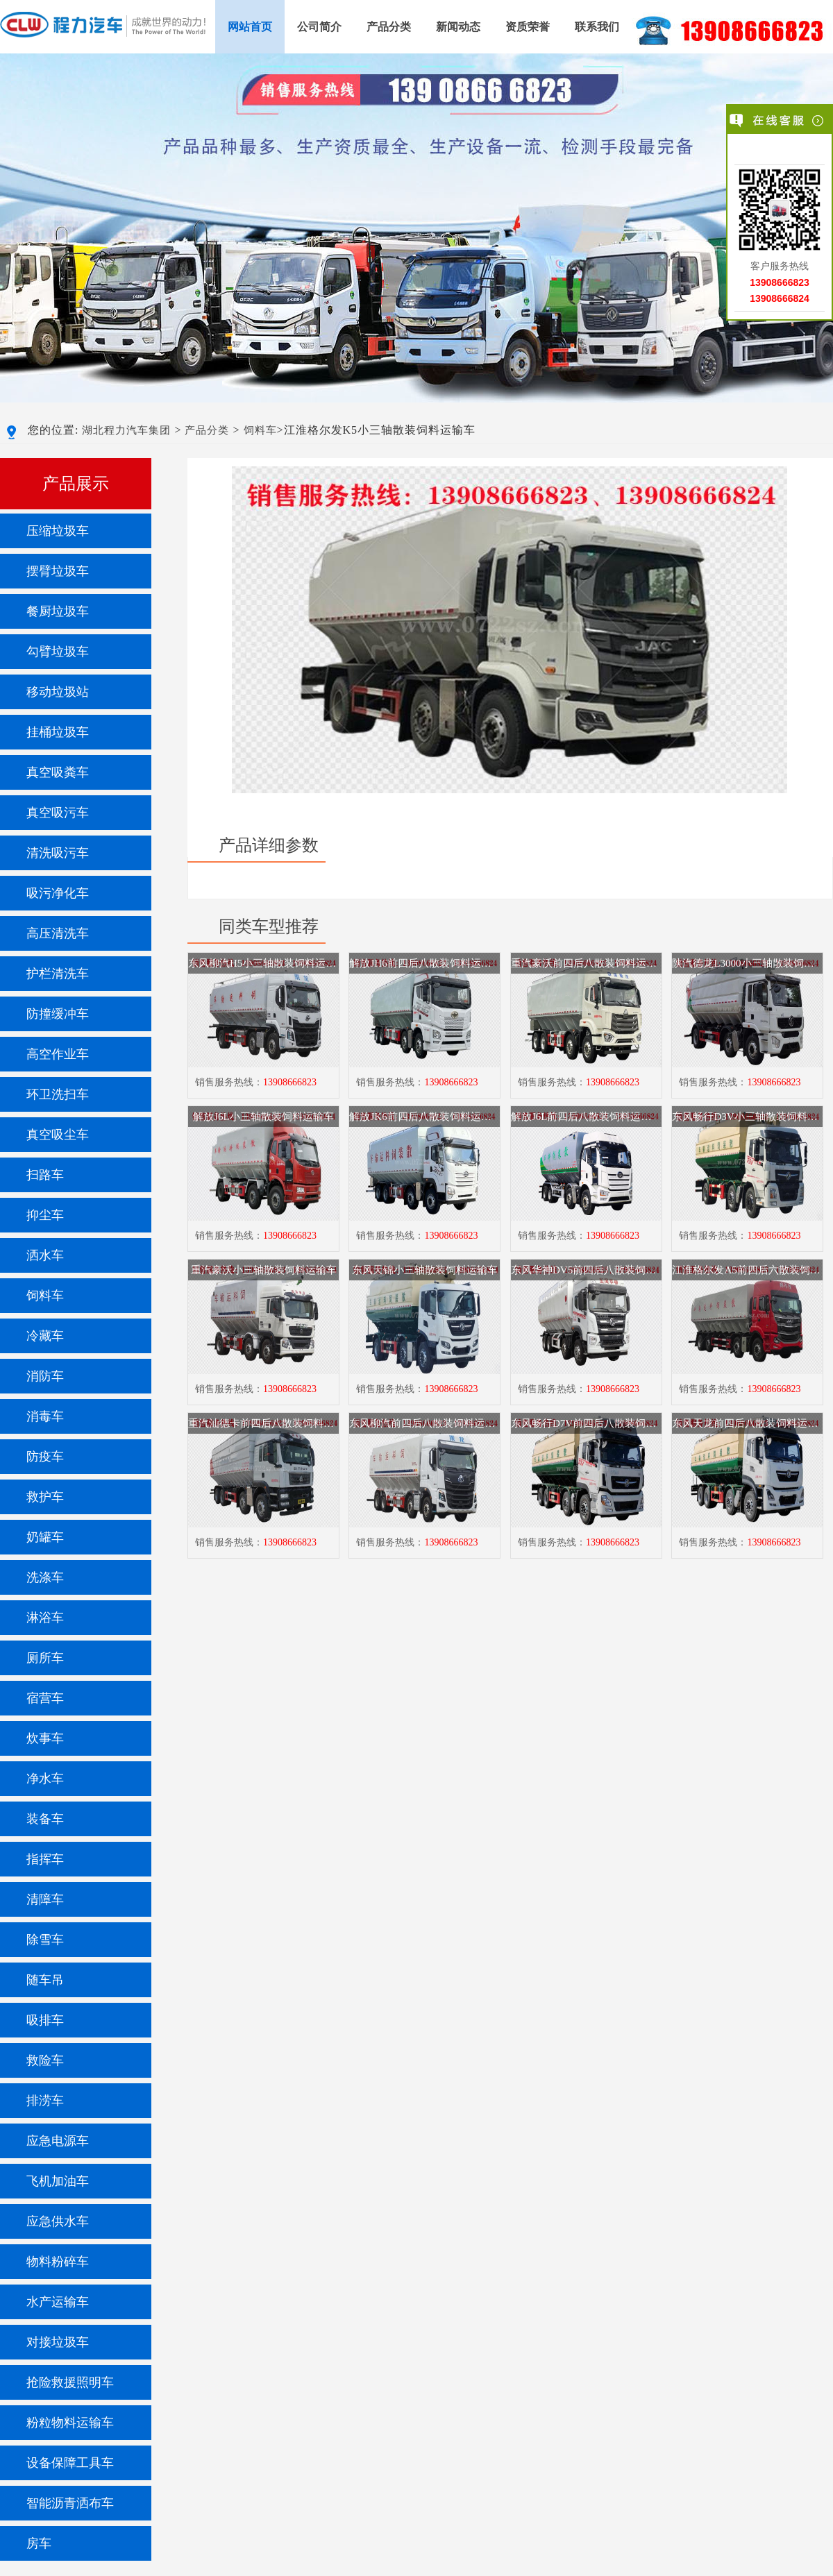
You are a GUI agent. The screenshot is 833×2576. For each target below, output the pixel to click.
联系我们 (597, 27)
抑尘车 (45, 1215)
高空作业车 (57, 1054)
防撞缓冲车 (57, 1014)
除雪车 (45, 1940)
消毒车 (45, 1416)
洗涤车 (45, 1577)
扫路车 (45, 1175)
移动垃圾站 (57, 692)
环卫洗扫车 (57, 1094)
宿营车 (45, 1698)
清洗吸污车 (57, 853)
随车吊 (45, 1980)
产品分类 (389, 27)
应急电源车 (57, 2141)
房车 (38, 2543)
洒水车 (45, 1255)
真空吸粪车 (57, 772)
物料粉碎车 (57, 2262)
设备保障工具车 (70, 2463)
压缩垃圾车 (57, 531)
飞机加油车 (57, 2181)
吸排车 (45, 2020)
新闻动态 (458, 27)
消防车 (45, 1376)
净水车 (45, 1779)
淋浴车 (45, 1618)
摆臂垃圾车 (57, 571)
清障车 (45, 1899)
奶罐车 (45, 1537)
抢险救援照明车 (70, 2382)
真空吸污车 (57, 813)
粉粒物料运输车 (70, 2423)
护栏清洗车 (57, 974)
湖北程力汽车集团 (126, 430)
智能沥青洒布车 (70, 2503)
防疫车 (45, 1457)
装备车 (45, 1819)
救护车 (45, 1497)
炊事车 (45, 1738)
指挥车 (45, 1859)
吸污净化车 (57, 893)
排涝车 (45, 2101)
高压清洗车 (57, 933)
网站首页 (250, 27)
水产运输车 (57, 2302)
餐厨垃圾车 (57, 611)
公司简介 (319, 27)
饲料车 (260, 430)
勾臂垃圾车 (57, 652)
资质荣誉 (527, 27)
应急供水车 (57, 2221)
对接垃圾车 (57, 2342)
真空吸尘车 (57, 1135)
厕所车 (45, 1658)
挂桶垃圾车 (57, 732)
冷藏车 (45, 1336)
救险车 (45, 2060)
